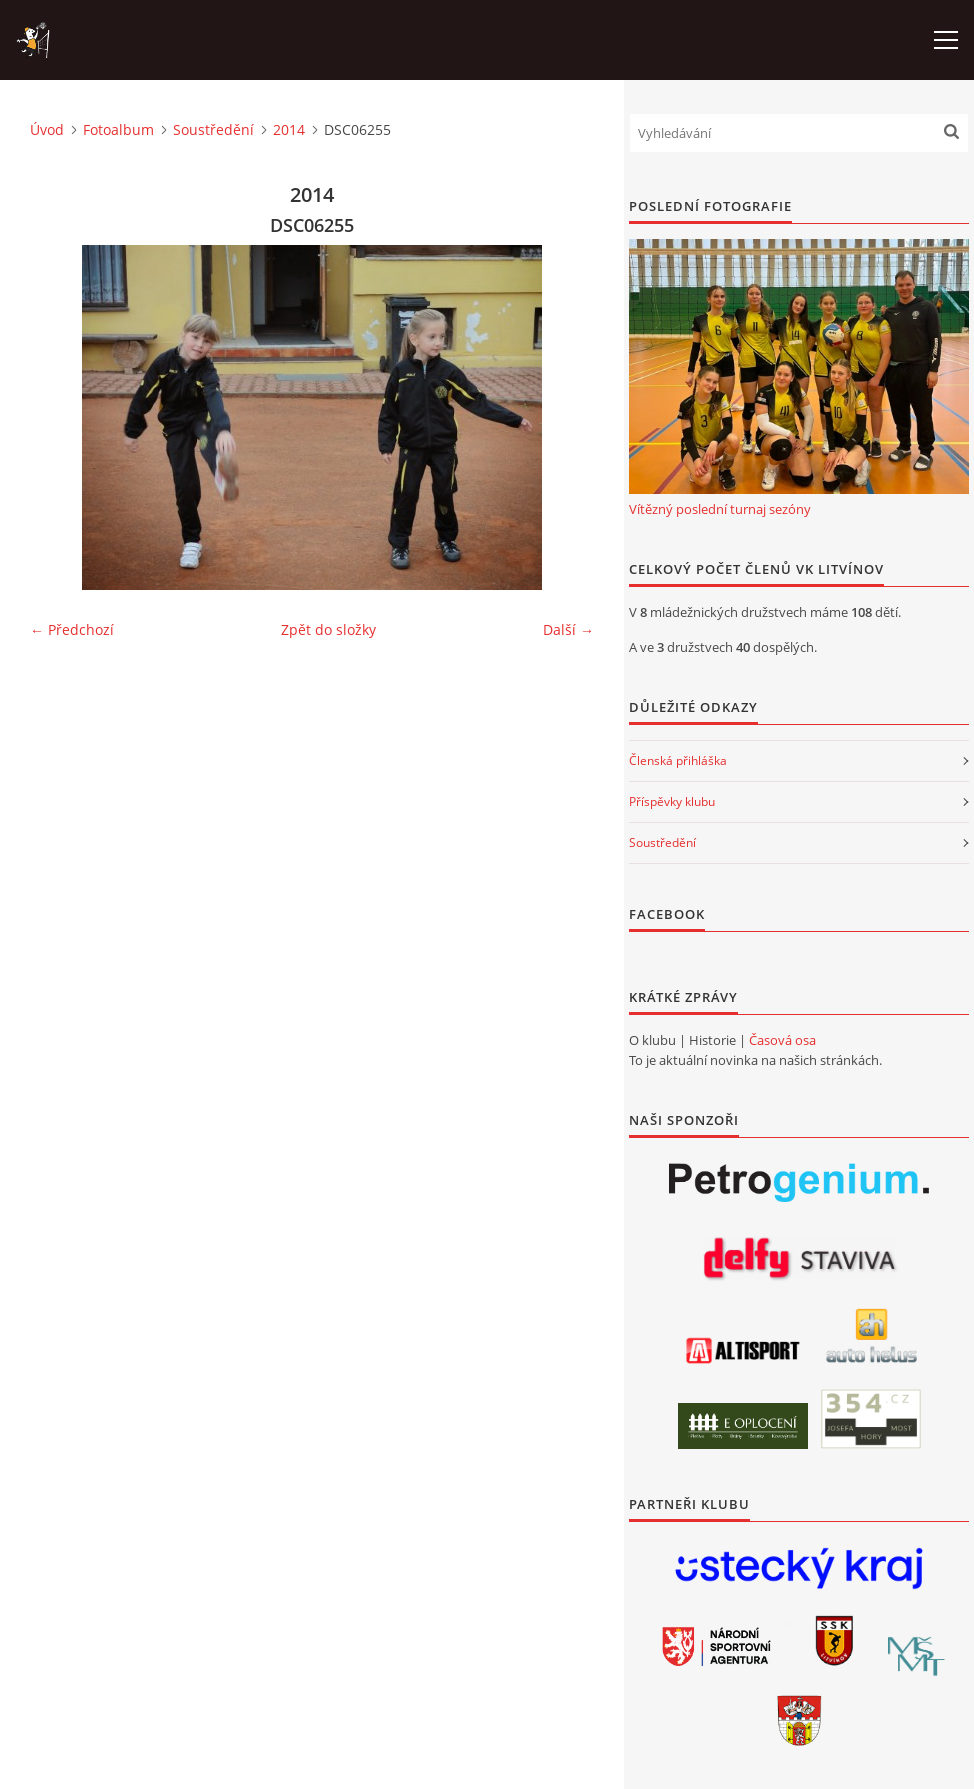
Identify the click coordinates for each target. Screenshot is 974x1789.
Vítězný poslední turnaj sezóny (720, 509)
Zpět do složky (328, 629)
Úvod (47, 129)
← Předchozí (72, 629)
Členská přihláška (678, 760)
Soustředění (213, 129)
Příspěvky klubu (672, 801)
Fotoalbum (118, 129)
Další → (568, 629)
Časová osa (782, 1040)
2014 (289, 129)
